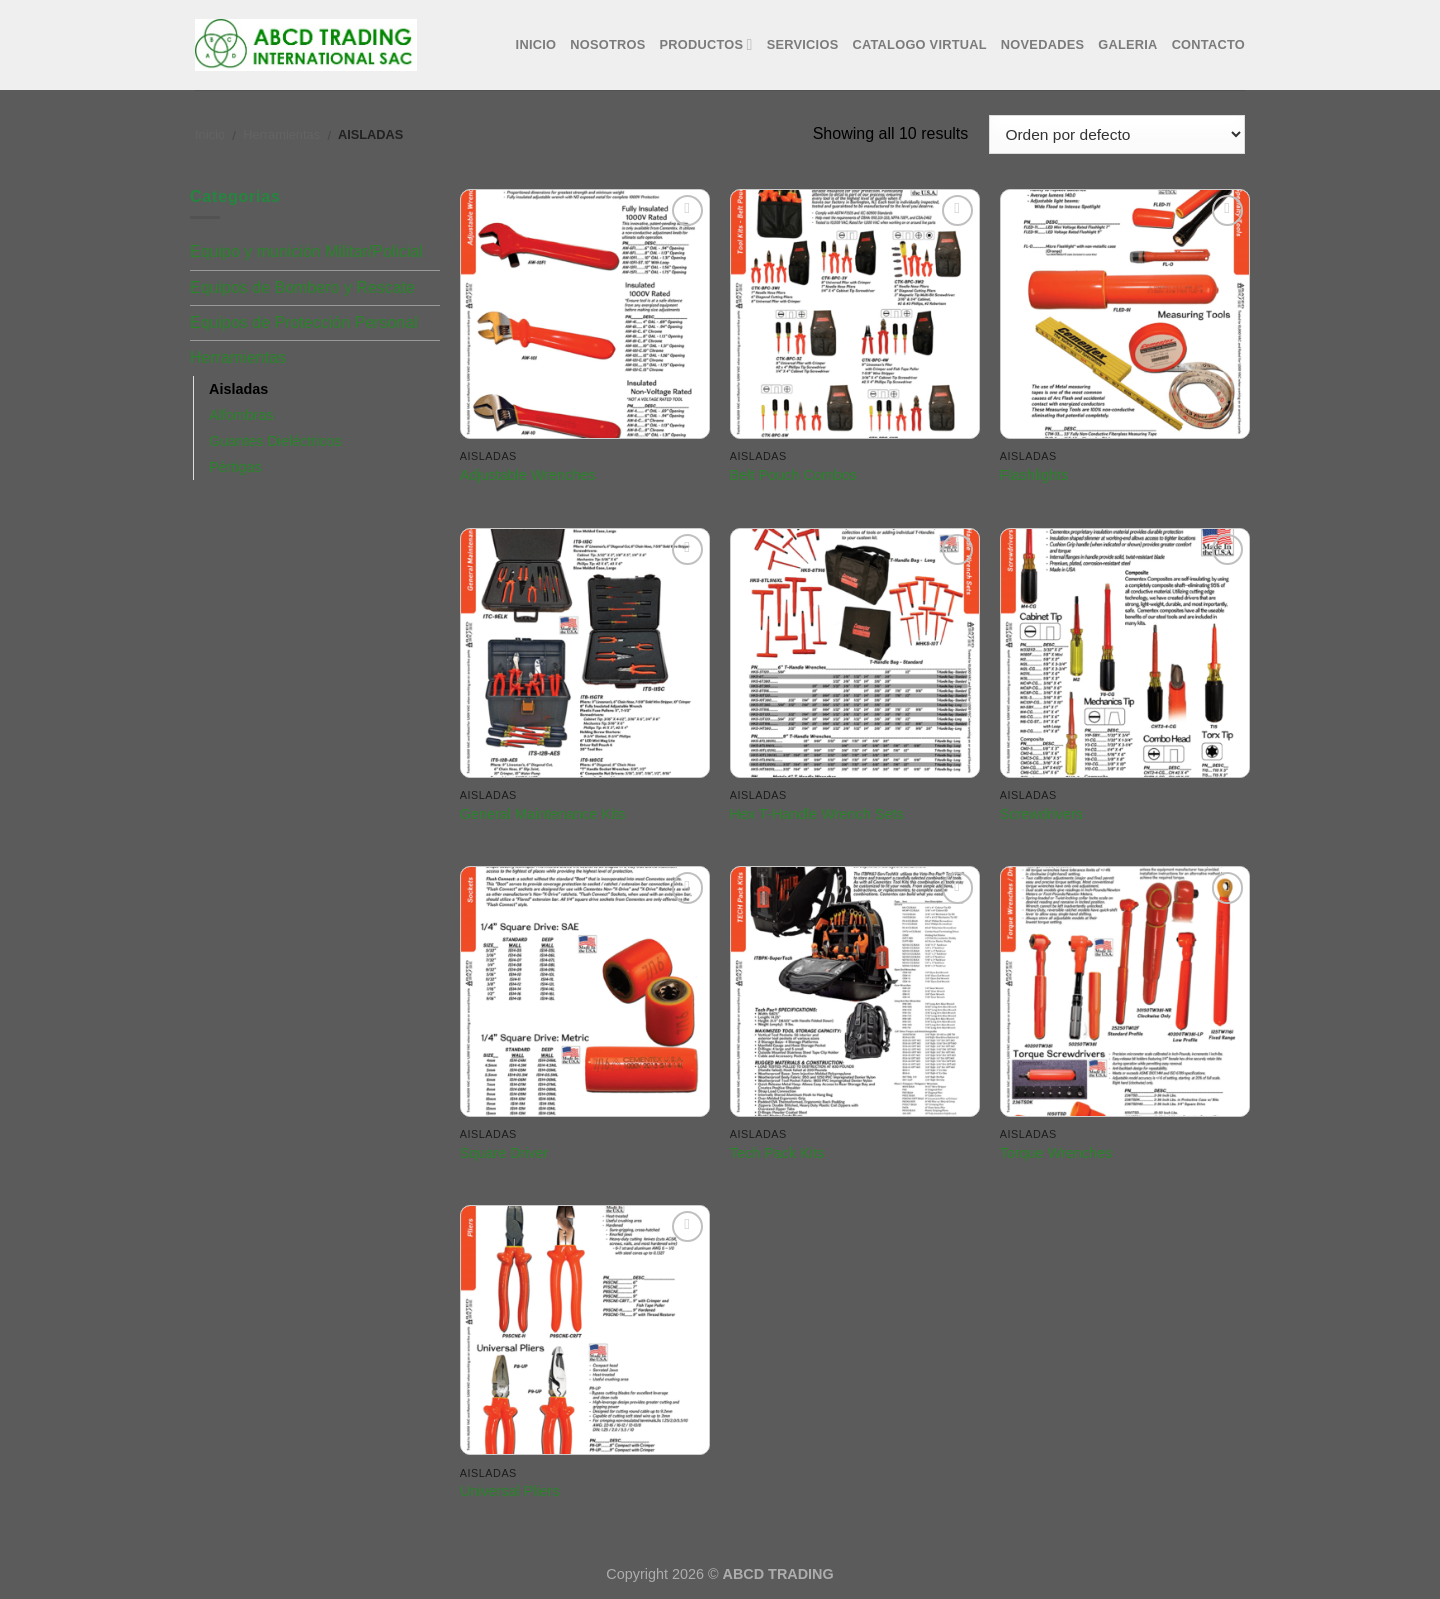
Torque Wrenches (1056, 1153)
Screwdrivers (1041, 814)
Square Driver (504, 1153)
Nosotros (607, 44)
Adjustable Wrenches (528, 475)
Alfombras (241, 415)
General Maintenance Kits (543, 814)
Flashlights (1034, 475)
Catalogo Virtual (919, 44)
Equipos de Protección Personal (304, 322)
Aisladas (238, 389)
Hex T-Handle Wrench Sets (817, 814)
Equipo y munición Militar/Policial (306, 251)
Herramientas (281, 134)
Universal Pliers (510, 1491)
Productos (706, 44)
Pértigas (235, 467)
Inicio (536, 44)
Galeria (1127, 44)
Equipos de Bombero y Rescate (302, 287)
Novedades (1042, 44)
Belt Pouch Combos (793, 475)
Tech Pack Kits (777, 1153)
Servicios (803, 44)
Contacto (1208, 44)
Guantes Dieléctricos (275, 441)
